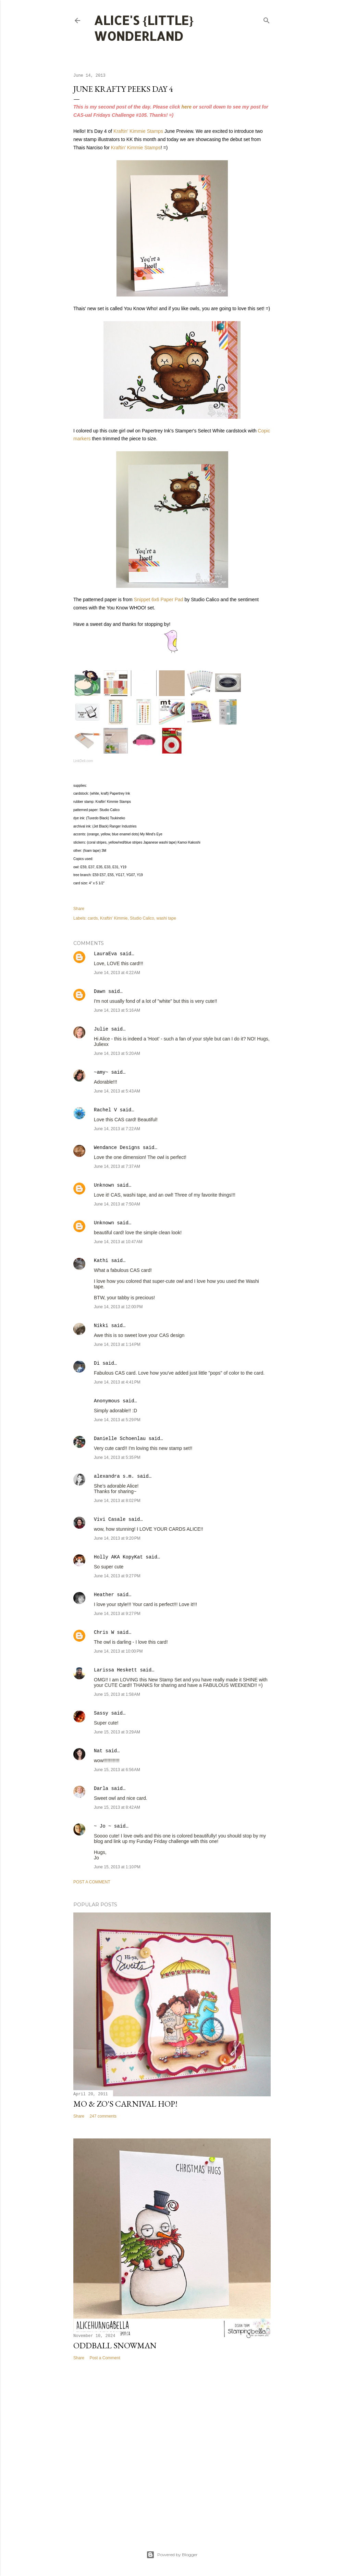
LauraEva (105, 954)
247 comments (102, 2116)
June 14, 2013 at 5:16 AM (117, 1010)
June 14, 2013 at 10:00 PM (118, 1651)
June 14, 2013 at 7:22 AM (117, 1128)
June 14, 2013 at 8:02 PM (117, 1500)
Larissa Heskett (115, 1670)
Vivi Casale (109, 1519)
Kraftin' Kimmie (113, 918)
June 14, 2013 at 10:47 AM (118, 1241)
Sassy (101, 1713)
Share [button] (78, 908)
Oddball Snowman (115, 2345)
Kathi (101, 1260)
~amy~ (101, 1072)
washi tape (166, 918)
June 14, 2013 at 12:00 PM (118, 1306)
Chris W (104, 1632)
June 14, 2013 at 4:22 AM (117, 972)
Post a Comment (91, 1882)
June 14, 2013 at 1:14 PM (117, 1344)
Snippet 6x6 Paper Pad (158, 599)
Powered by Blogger (172, 2555)
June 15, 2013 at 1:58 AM (117, 1694)
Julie (101, 1029)
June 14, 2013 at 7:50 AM (117, 1204)
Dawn (100, 991)
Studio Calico (142, 918)
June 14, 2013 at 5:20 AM (117, 1053)
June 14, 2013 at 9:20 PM (117, 1538)
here (186, 107)
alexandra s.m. (114, 1476)
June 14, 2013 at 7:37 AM (117, 1166)
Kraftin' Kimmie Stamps (138, 131)
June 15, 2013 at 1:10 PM (117, 1867)
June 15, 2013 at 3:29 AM (117, 1732)
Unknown (104, 1185)
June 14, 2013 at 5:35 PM (117, 1457)
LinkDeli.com (83, 761)
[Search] (266, 19)
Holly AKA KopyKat (118, 1557)
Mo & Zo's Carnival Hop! (125, 2103)
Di (97, 1363)
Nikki (101, 1325)
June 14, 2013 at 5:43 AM (117, 1091)
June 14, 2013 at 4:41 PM (117, 1382)
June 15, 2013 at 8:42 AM (117, 1807)
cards (93, 918)
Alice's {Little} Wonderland (144, 28)
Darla (101, 1788)
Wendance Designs (117, 1147)
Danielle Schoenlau (120, 1438)
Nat (98, 1751)
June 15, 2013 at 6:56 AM (117, 1769)
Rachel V (105, 1110)
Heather (104, 1595)
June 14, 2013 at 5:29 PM (117, 1419)
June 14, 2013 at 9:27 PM (117, 1576)
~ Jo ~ (102, 1826)
